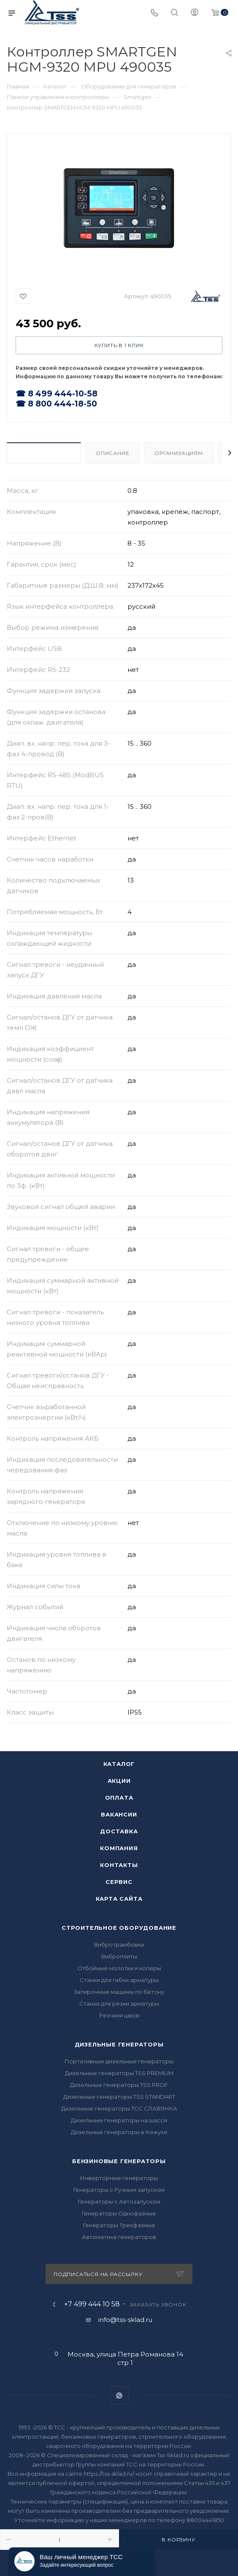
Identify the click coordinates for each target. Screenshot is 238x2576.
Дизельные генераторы (119, 2044)
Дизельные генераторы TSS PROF (119, 2084)
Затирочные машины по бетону (119, 1991)
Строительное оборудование (119, 1927)
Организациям (178, 453)
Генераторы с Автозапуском (119, 2201)
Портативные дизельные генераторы (119, 2061)
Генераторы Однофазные (119, 2213)
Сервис (119, 1881)
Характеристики (43, 453)
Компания (119, 1848)
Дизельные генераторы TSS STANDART (119, 2096)
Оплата (119, 1797)
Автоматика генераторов (119, 2237)
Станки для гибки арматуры (119, 1980)
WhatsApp (119, 2395)
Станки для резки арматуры (119, 2003)
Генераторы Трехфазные (119, 2225)
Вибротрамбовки (119, 1944)
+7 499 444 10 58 (92, 2304)
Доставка (119, 1831)
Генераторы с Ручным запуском (119, 2189)
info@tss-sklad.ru (125, 2320)
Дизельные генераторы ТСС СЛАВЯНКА (119, 2108)
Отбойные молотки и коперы (119, 1968)
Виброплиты (119, 1956)
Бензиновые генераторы (119, 2161)
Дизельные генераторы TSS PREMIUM (119, 2073)
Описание (112, 453)
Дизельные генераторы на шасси (119, 2120)
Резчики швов (119, 2015)
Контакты (119, 1865)
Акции (119, 1780)
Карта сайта (119, 1898)
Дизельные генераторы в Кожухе (119, 2132)
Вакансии (119, 1814)
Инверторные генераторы (119, 2178)
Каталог (119, 1763)
